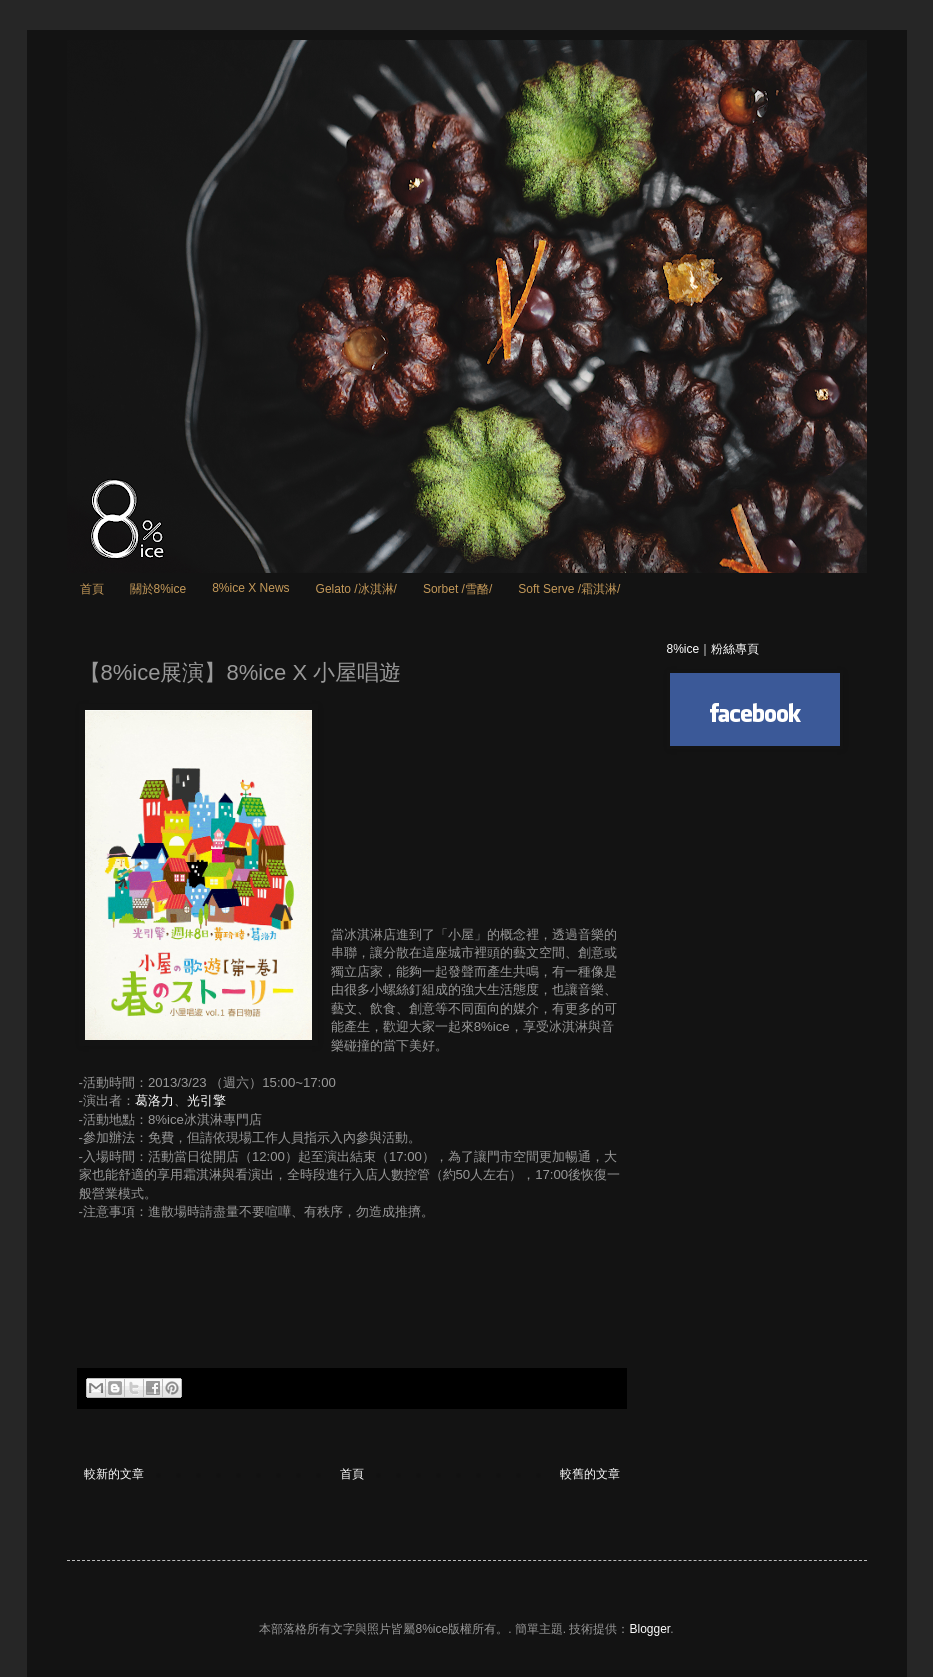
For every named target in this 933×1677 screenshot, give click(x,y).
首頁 (92, 589)
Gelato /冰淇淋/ (356, 589)
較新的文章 (114, 1474)
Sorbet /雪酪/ (457, 589)
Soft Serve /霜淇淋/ (569, 589)
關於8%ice (158, 589)
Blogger (649, 1629)
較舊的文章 (590, 1474)
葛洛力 (154, 1100)
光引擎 (206, 1100)
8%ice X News (250, 588)
